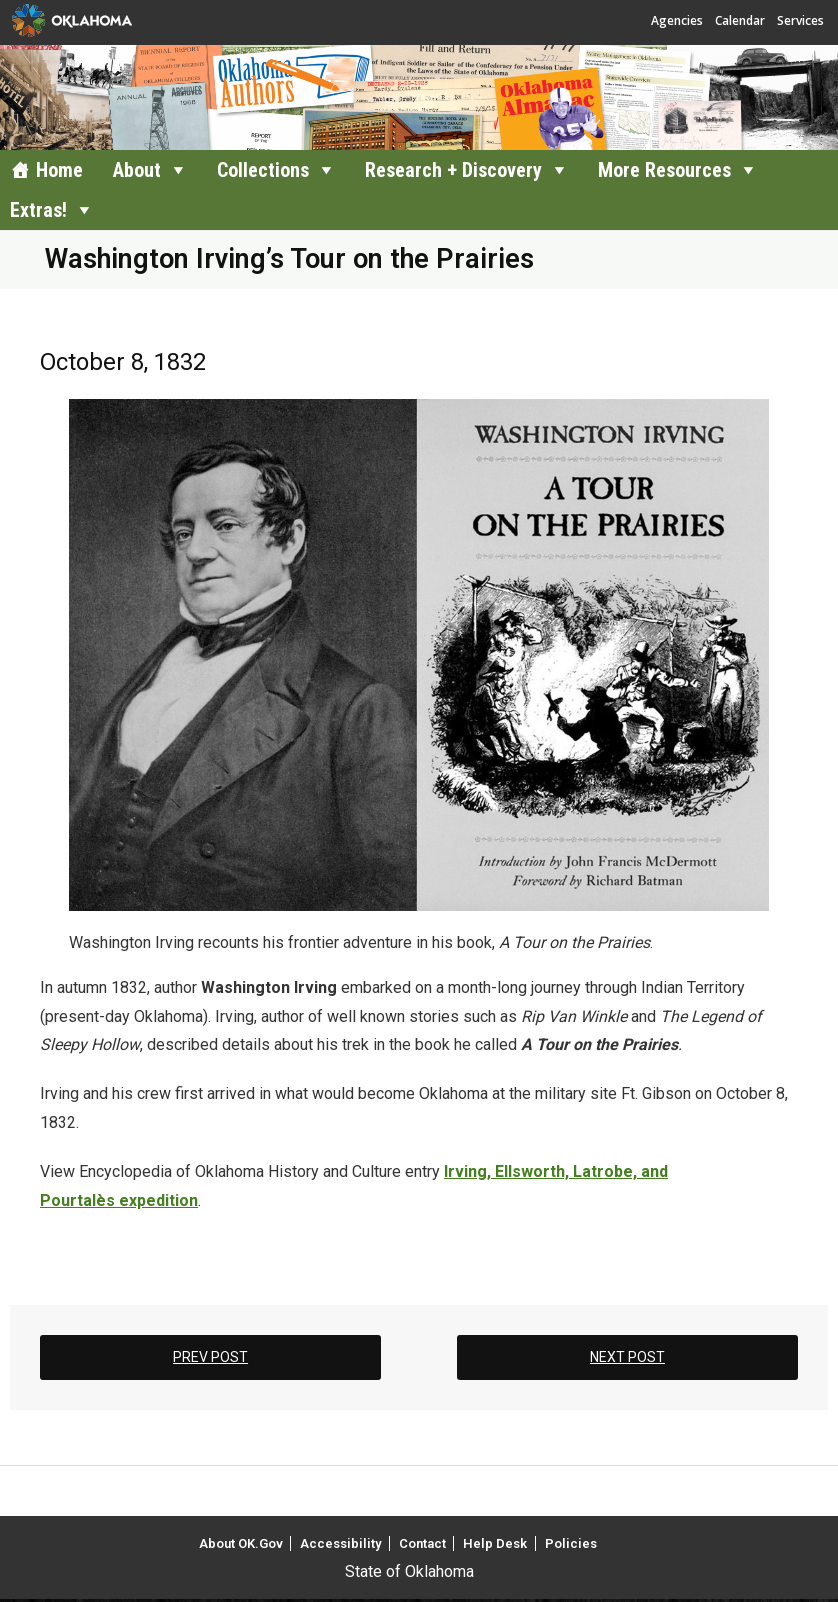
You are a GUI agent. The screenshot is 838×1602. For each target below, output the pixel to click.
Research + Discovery (453, 170)
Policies (571, 1543)
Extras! (38, 210)
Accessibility (340, 1543)
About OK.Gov (241, 1543)
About (137, 170)
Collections (263, 170)
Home (59, 170)
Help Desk (495, 1543)
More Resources (664, 170)
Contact (422, 1543)
